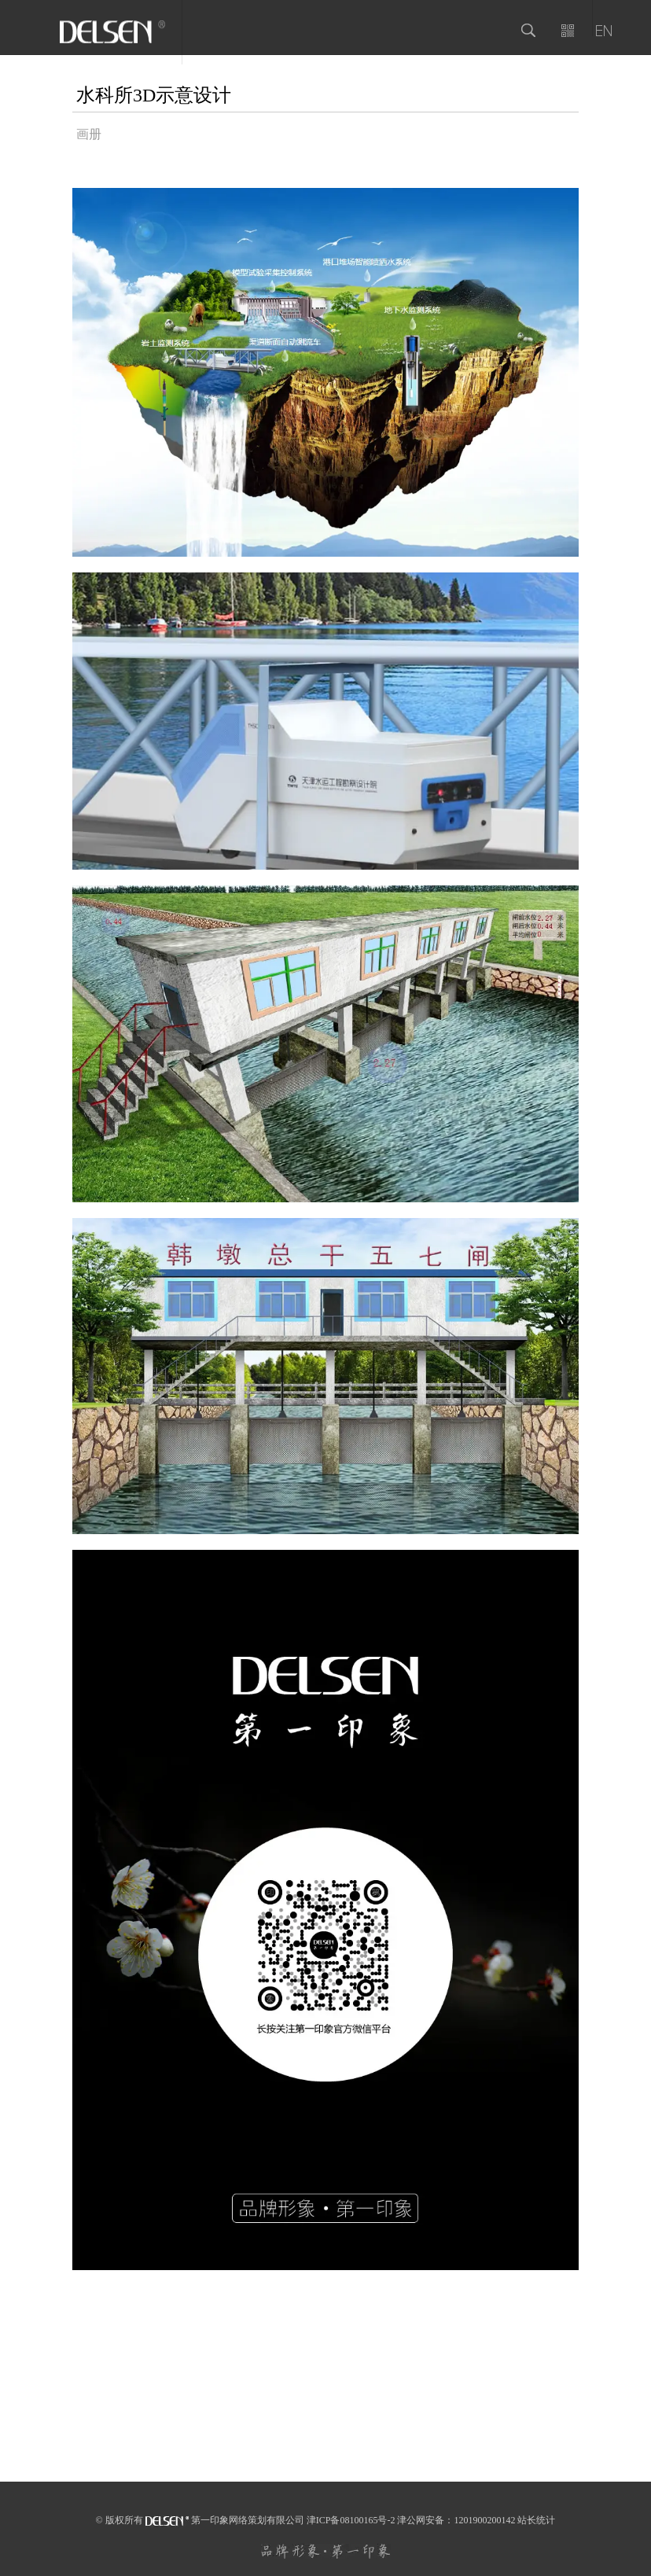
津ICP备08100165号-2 (351, 2520)
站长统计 (536, 2520)
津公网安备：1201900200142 (456, 2520)
